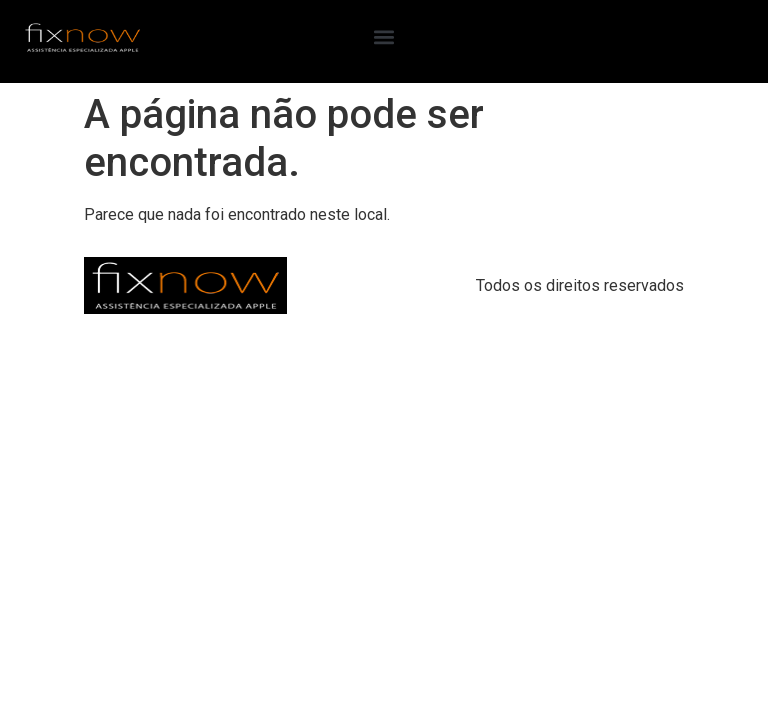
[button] (383, 36)
